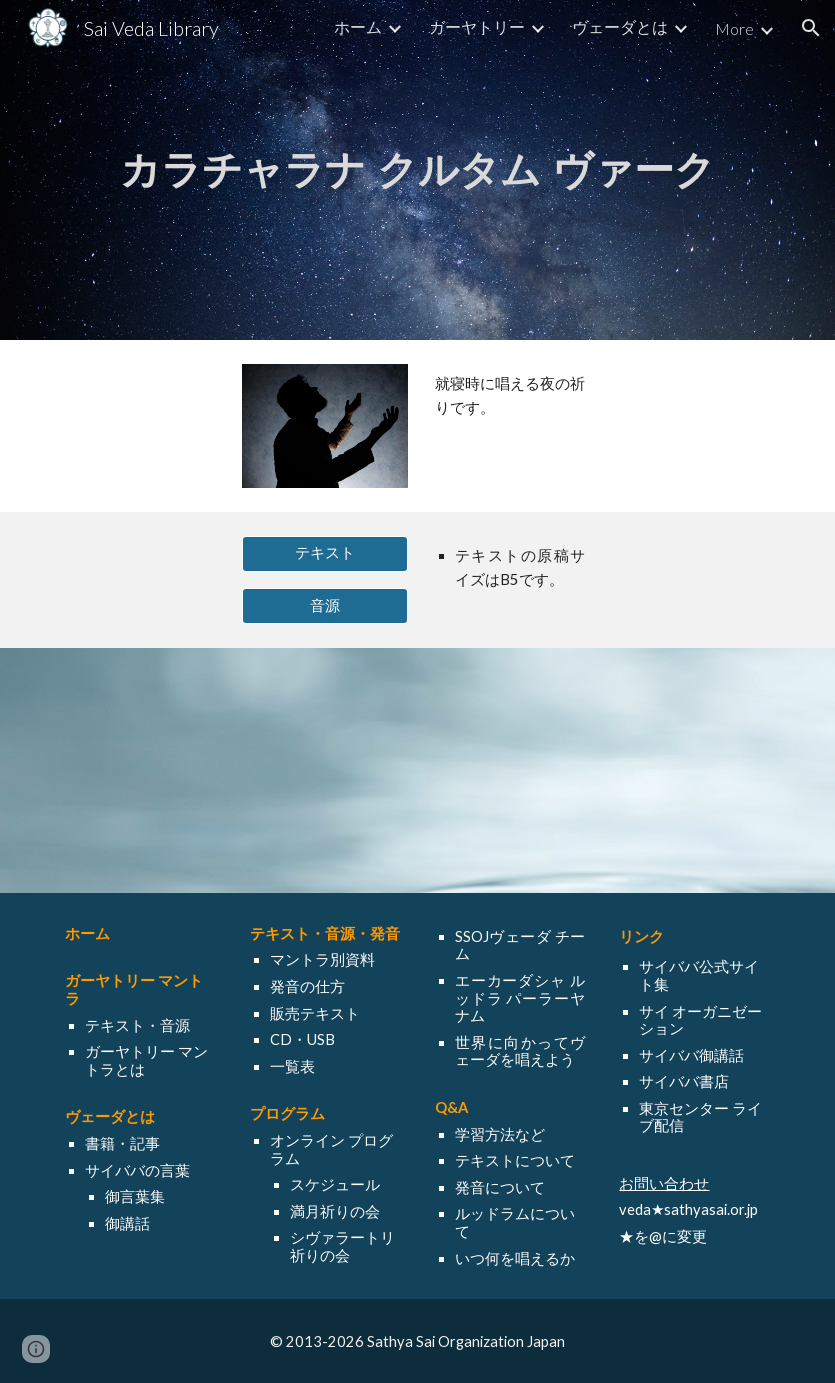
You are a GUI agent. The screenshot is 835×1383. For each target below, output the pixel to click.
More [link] (734, 28)
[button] (811, 28)
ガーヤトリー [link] (477, 26)
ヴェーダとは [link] (620, 26)
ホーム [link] (358, 26)
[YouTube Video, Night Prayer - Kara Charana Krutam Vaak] (417, 770)
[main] (417, 170)
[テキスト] (325, 554)
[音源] (325, 606)
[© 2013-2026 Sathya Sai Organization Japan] (417, 1341)
